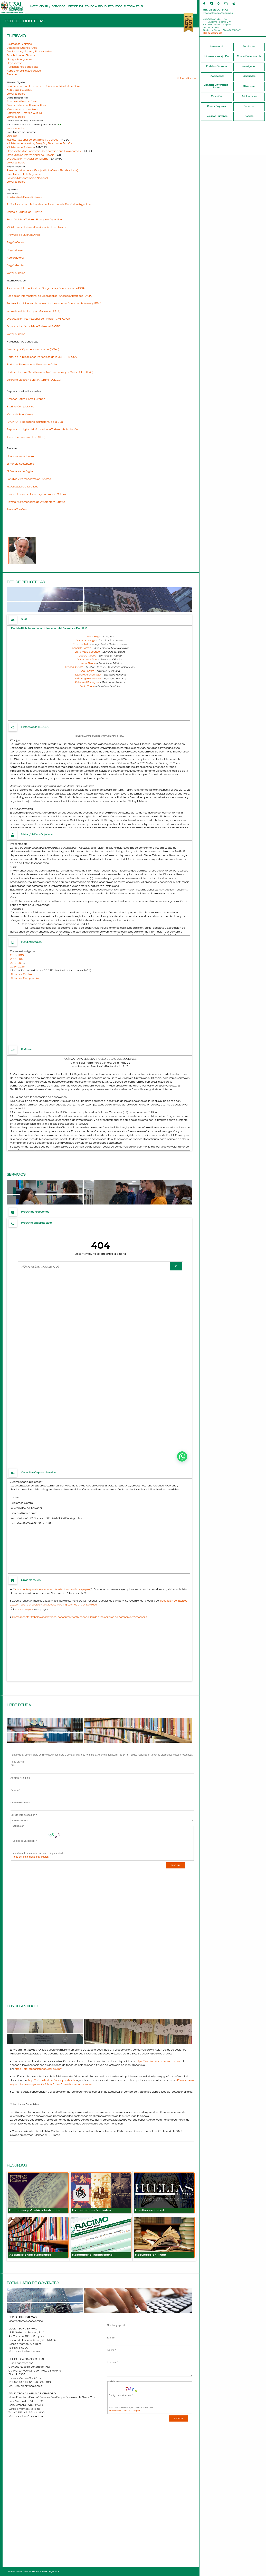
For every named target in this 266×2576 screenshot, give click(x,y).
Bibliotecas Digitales (19, 44)
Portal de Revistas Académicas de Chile (32, 365)
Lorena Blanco (87, 663)
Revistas (12, 74)
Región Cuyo (15, 250)
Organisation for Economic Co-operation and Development (44, 151)
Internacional (216, 76)
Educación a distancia (249, 57)
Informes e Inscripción (216, 57)
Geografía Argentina (19, 59)
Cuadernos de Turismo (21, 456)
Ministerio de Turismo (20, 147)
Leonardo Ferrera (81, 648)
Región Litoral (15, 258)
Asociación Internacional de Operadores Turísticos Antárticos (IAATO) (50, 296)
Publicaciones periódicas (22, 67)
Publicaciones (249, 97)
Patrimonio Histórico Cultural (24, 113)
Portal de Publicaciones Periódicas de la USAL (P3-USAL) (43, 357)
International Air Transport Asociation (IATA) (33, 311)
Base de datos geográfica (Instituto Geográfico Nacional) (42, 170)
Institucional (216, 47)
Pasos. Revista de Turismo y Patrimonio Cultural (36, 494)
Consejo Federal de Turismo (24, 212)
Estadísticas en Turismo (21, 55)
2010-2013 (17, 955)
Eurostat (12, 136)
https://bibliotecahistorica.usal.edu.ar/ (38, 2069)
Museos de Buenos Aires (22, 109)
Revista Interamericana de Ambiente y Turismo (36, 502)
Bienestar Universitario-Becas (216, 86)
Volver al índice (186, 78)
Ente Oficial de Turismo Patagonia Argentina (34, 220)
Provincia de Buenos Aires (23, 235)
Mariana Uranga (85, 641)
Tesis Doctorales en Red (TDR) (26, 437)
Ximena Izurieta (74, 667)
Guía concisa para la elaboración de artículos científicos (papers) (52, 1590)
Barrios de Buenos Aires (22, 102)
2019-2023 (17, 963)
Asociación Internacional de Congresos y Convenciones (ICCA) (46, 288)
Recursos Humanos (216, 116)
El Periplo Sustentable (20, 464)
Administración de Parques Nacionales (24, 197)
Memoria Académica (20, 414)
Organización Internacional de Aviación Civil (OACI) (38, 319)
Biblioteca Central (21, 974)
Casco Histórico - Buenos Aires (26, 105)
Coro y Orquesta (216, 106)
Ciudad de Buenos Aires (22, 48)
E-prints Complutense (20, 407)
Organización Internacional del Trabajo (30, 155)
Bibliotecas (249, 86)
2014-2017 (17, 959)
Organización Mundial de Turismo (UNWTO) (34, 326)
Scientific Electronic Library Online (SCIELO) (34, 380)
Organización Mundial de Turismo (28, 159)
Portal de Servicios (216, 66)
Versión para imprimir (24, 1610)
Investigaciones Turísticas (22, 487)
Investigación (249, 66)
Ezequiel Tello (81, 644)
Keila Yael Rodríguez (87, 682)
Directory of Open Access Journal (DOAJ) (33, 349)
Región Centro (16, 242)
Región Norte (15, 265)
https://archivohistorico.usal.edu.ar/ (158, 2061)
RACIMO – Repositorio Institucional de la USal (35, 422)
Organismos (14, 63)
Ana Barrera (87, 671)
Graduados (249, 76)
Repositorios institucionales (24, 71)
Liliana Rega (93, 637)
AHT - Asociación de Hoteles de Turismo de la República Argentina (49, 204)
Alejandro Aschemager (87, 675)
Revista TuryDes (17, 509)
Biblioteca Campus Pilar (25, 978)
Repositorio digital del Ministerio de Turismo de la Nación (42, 429)
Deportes (249, 106)
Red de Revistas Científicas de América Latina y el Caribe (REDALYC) (50, 372)
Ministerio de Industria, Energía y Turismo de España (39, 143)
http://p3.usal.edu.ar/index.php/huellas (52, 2080)
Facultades (249, 47)
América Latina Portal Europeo (26, 399)
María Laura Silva (87, 660)
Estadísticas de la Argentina (24, 174)
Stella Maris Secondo (87, 652)
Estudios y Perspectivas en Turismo (29, 479)
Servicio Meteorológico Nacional (27, 178)
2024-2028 (17, 967)
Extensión (216, 97)
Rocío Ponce (87, 686)
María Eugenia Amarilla (87, 679)
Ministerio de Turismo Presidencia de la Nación (36, 227)
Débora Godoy (87, 656)
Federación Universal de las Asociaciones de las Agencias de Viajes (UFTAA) (54, 303)
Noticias (249, 116)
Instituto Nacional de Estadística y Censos (32, 140)
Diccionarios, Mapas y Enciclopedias (29, 52)
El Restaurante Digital (20, 471)
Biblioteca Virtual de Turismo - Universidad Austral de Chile (43, 86)
